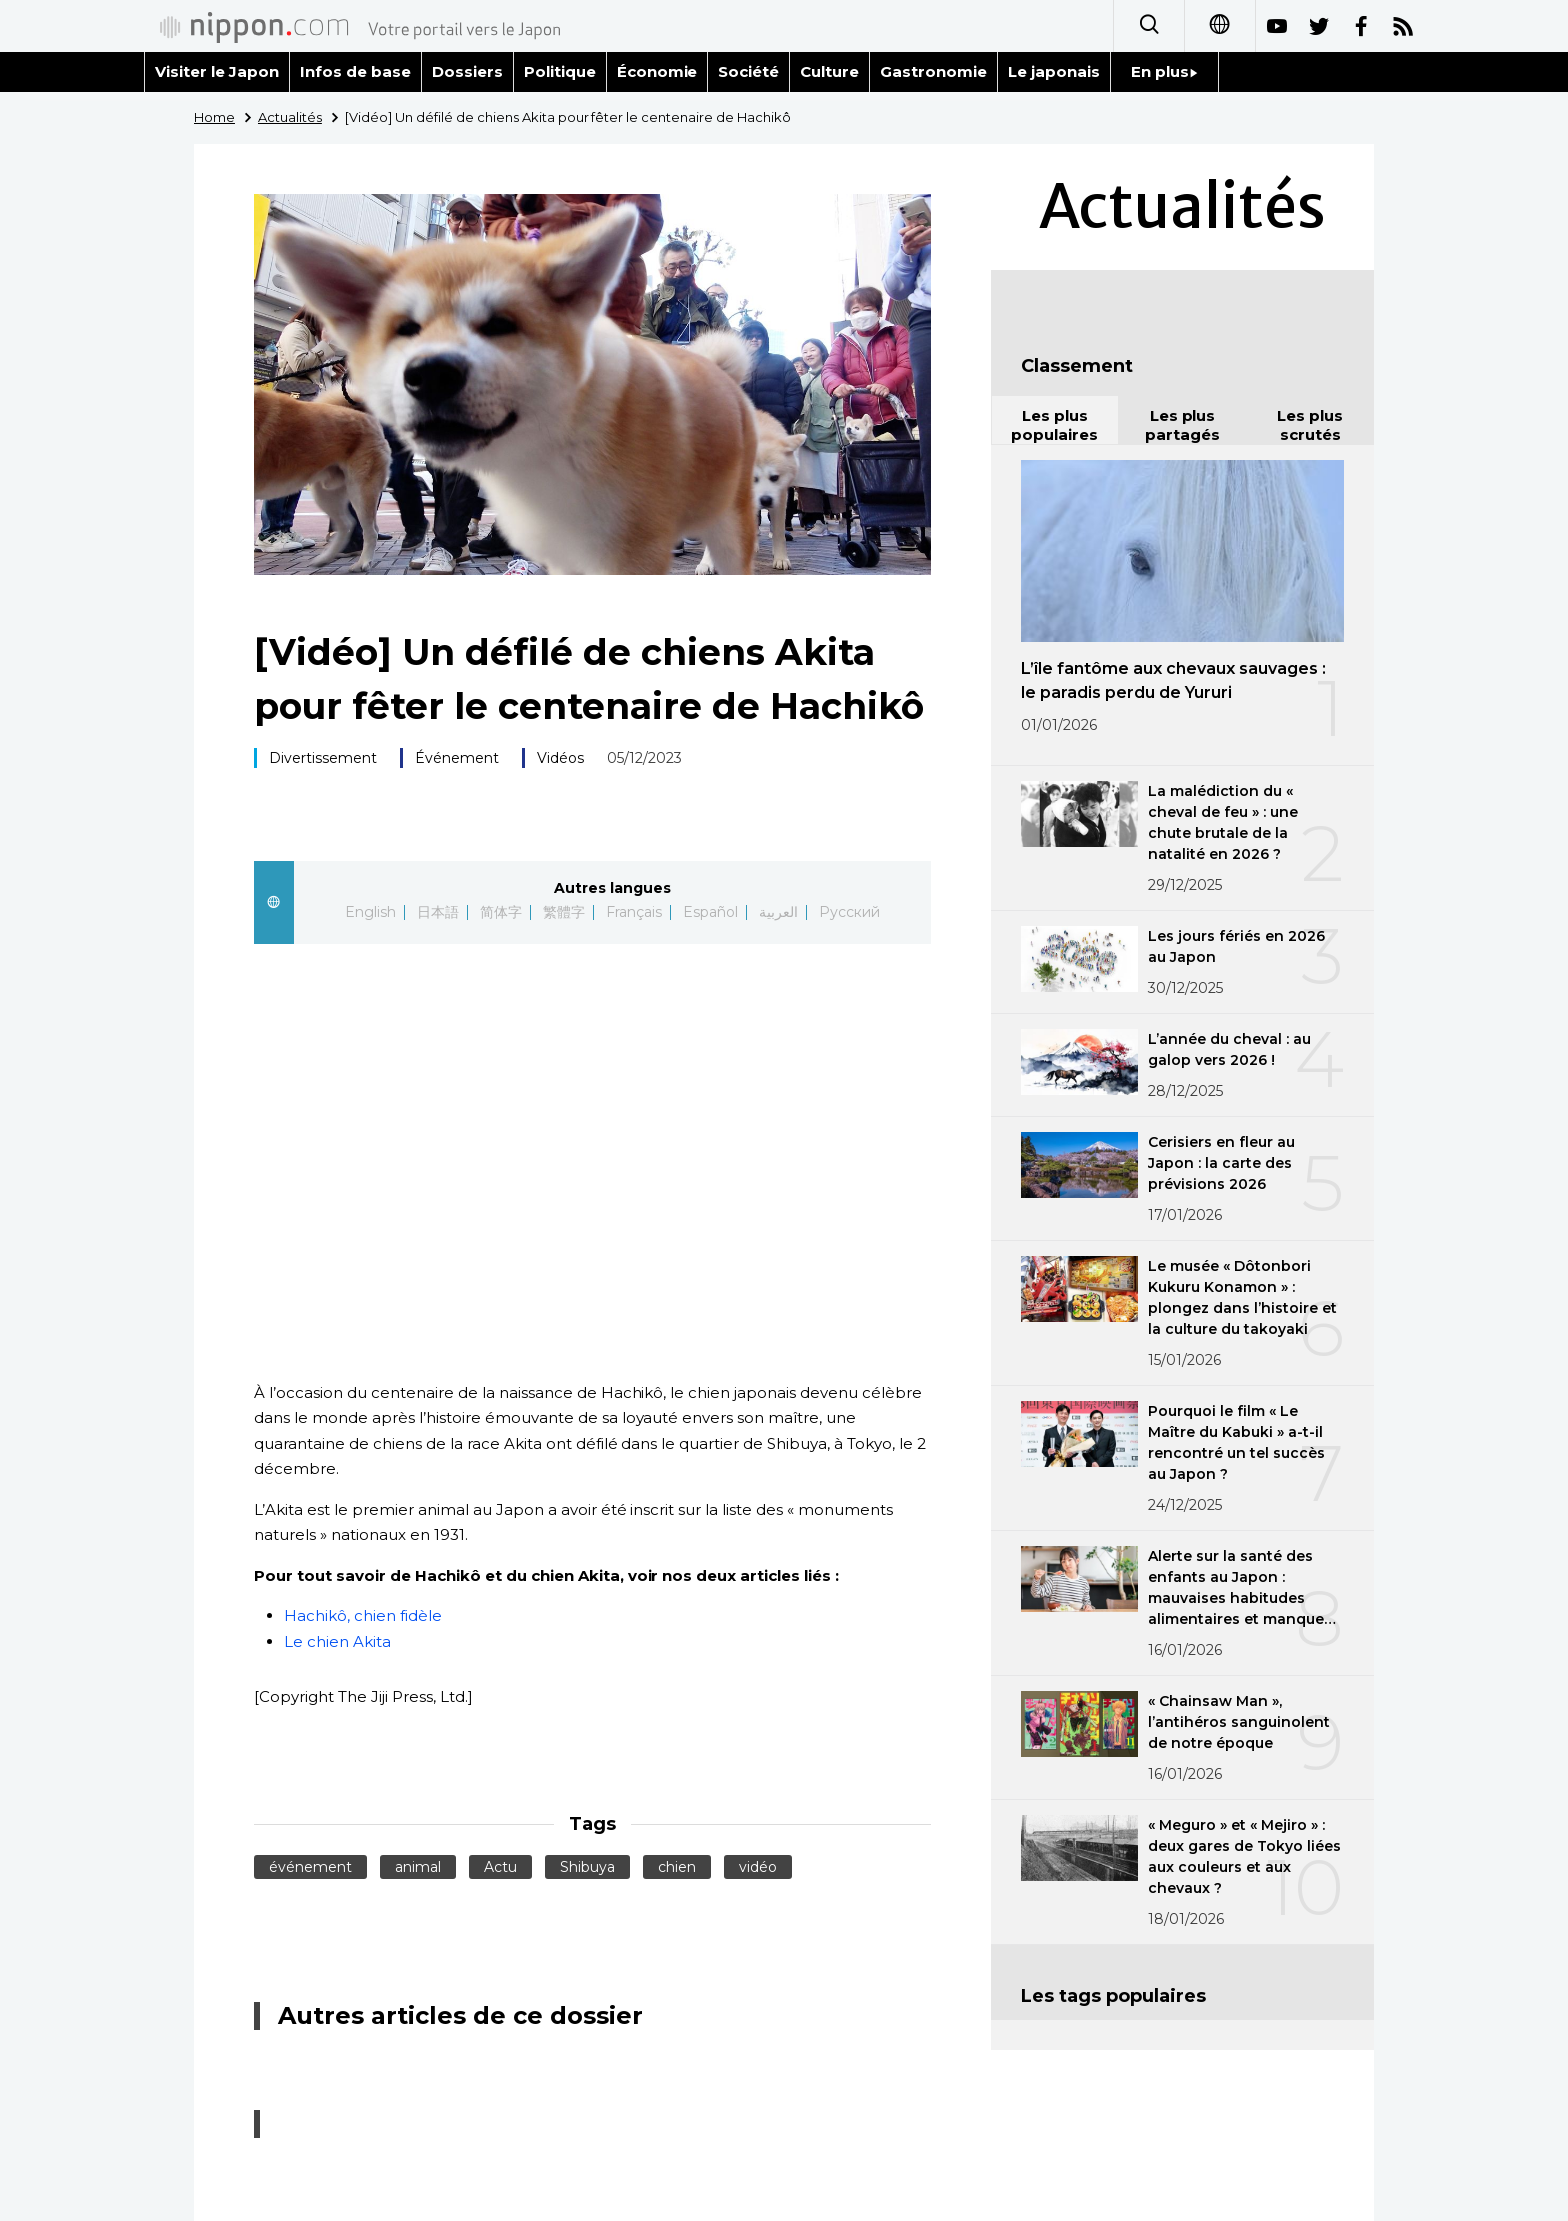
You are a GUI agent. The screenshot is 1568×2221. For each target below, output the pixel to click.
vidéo (758, 1867)
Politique (560, 71)
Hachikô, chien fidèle (363, 1615)
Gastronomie (933, 71)
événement (310, 1867)
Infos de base (355, 71)
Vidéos (560, 758)
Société (748, 71)
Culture (829, 71)
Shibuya (587, 1867)
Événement (457, 758)
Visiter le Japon (217, 71)
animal (418, 1867)
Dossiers (467, 71)
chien (677, 1867)
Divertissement (323, 758)
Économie (657, 71)
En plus (1164, 71)
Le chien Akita (337, 1641)
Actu (500, 1867)
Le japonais (1054, 71)
